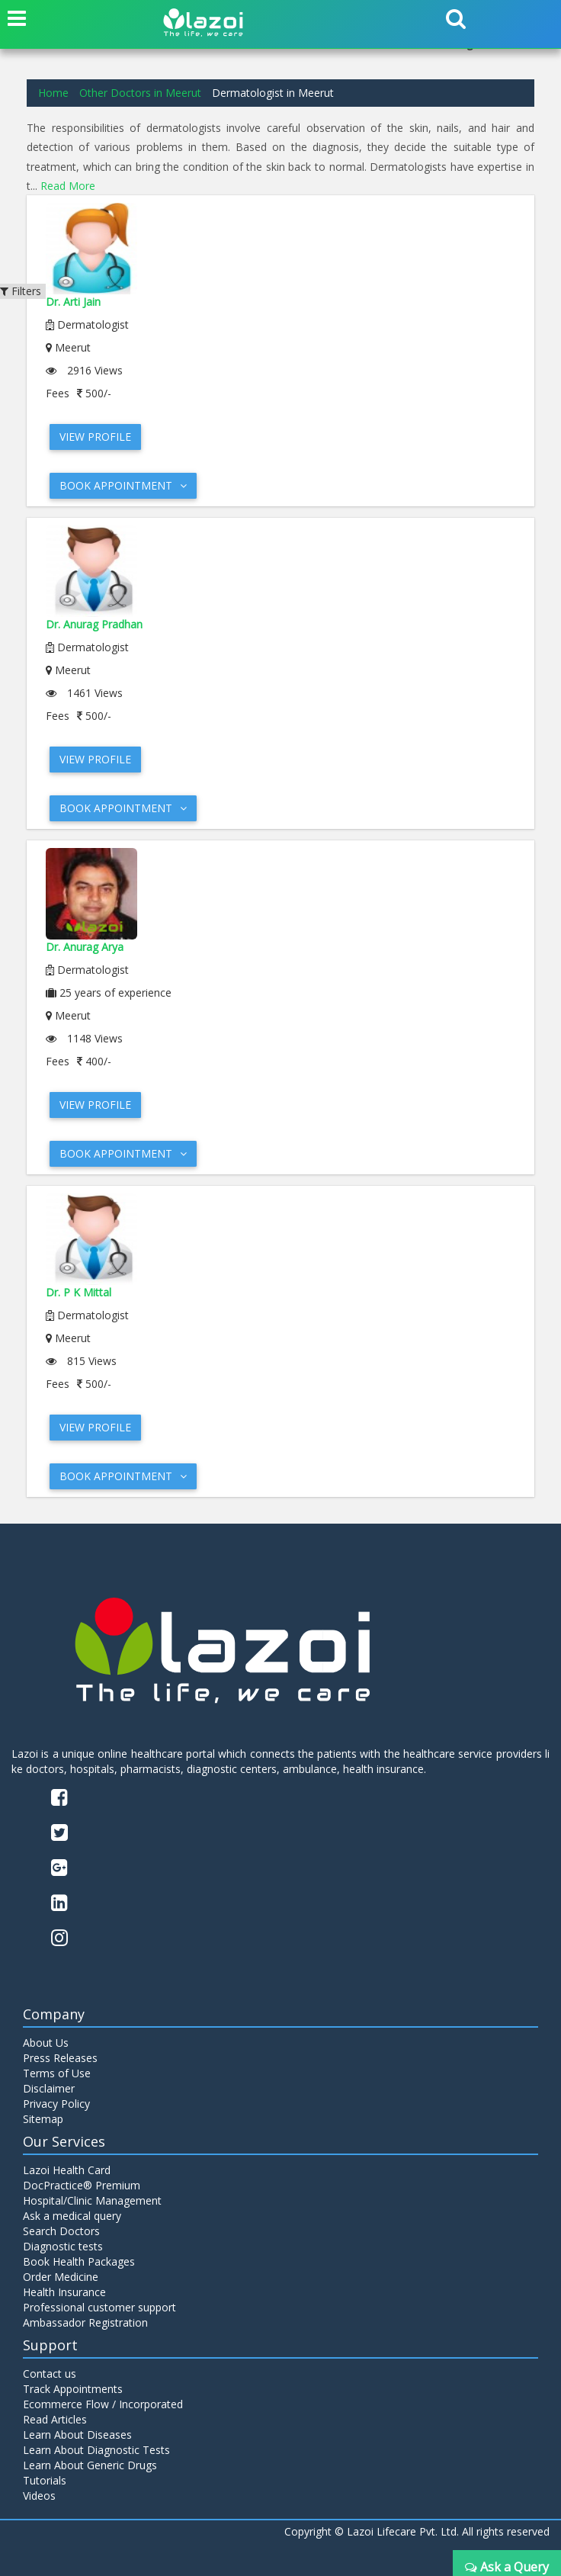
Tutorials (44, 2480)
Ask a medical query (72, 2215)
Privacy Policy (56, 2103)
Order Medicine (60, 2276)
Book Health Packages (79, 2261)
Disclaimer (49, 2088)
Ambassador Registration (85, 2322)
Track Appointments (73, 2389)
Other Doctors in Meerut (140, 92)
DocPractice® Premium (81, 2185)
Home (53, 92)
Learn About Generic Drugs (90, 2465)
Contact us (49, 2373)
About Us (46, 2042)
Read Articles (55, 2419)
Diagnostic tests (63, 2246)
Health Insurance (64, 2292)
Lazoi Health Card (67, 2170)
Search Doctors (61, 2231)
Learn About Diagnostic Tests (96, 2450)
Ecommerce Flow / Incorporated (103, 2404)
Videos (39, 2495)
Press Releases (60, 2058)
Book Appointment (123, 485)
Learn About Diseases (77, 2434)
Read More (67, 185)
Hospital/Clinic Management (92, 2200)
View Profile (95, 436)
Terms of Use (57, 2073)
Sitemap (43, 2119)
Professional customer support (99, 2307)
